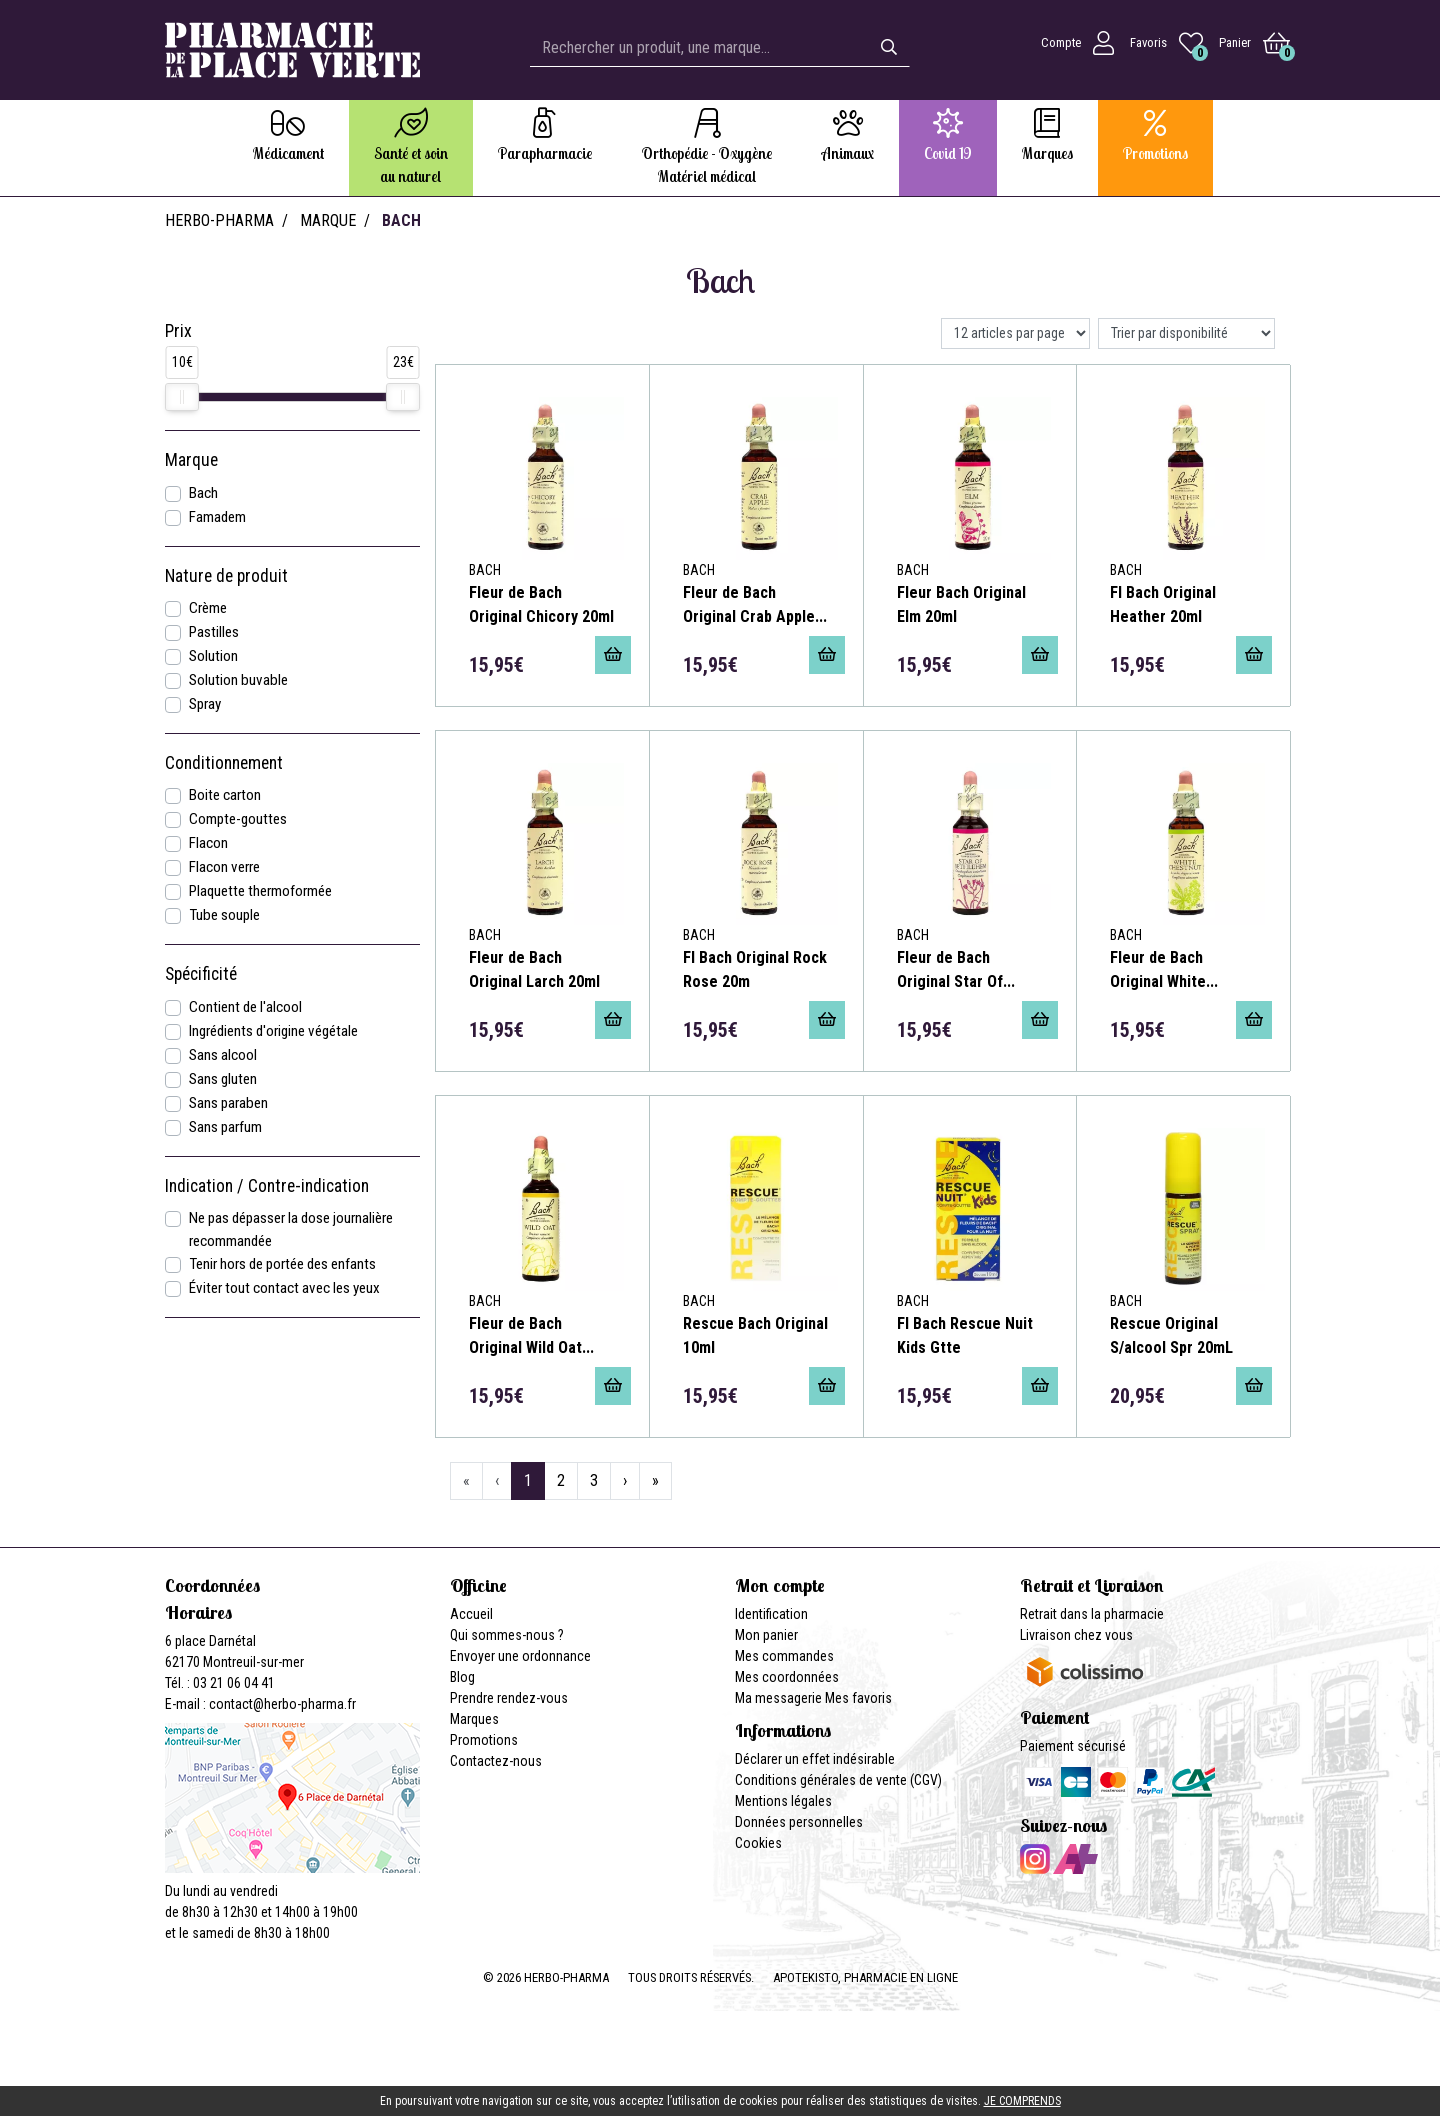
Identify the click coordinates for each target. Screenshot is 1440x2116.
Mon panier (766, 1635)
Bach (203, 493)
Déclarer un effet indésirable (815, 1759)
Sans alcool (223, 1055)
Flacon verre (224, 867)
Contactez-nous (496, 1761)
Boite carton (225, 795)
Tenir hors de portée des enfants (282, 1264)
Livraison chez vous (1076, 1635)
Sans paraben (228, 1103)
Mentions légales (783, 1801)
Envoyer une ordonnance (520, 1656)
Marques (474, 1719)
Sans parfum (225, 1127)
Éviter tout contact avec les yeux (284, 1288)
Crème (208, 608)
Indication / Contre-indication (267, 1186)
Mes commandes (784, 1656)
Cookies (758, 1843)
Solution (213, 656)
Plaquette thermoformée (260, 891)
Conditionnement (224, 763)
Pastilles (214, 632)
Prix (178, 331)
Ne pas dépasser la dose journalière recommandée (291, 1229)
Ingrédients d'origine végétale (273, 1031)
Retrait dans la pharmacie (1092, 1614)
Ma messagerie (778, 1698)
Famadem (217, 517)
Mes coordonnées (787, 1677)
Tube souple (224, 915)
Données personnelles (799, 1822)
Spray (205, 704)
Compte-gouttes (238, 819)
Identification (771, 1614)
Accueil (471, 1614)
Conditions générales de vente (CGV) (838, 1780)
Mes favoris (858, 1698)
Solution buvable (238, 680)
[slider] (182, 397)
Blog (462, 1677)
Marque (328, 220)
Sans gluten (223, 1079)
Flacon (208, 843)
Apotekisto (865, 1977)
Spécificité (201, 974)
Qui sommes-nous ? (507, 1635)
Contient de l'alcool (245, 1007)
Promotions (484, 1740)
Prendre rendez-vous (509, 1698)
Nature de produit (226, 576)
